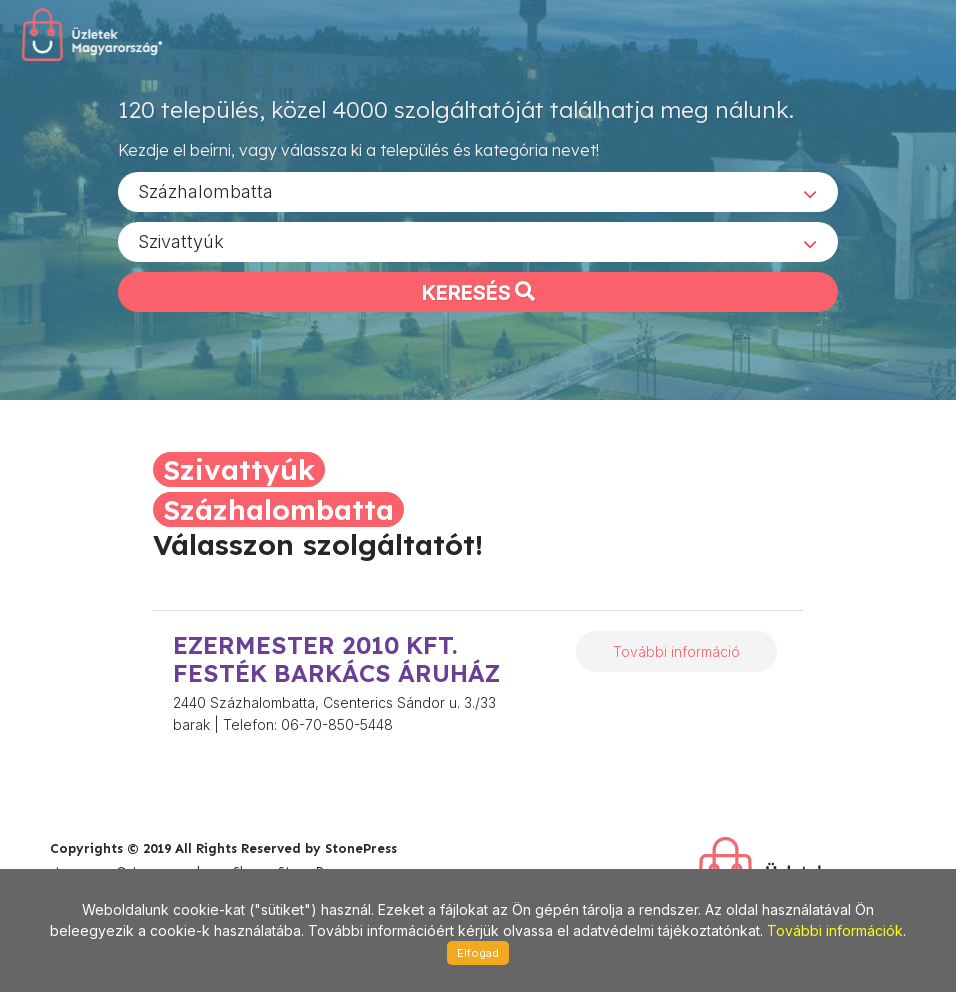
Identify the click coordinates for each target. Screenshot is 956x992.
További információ (676, 651)
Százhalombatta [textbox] (205, 190)
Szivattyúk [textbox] (181, 240)
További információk (835, 930)
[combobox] (478, 191)
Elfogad (478, 953)
